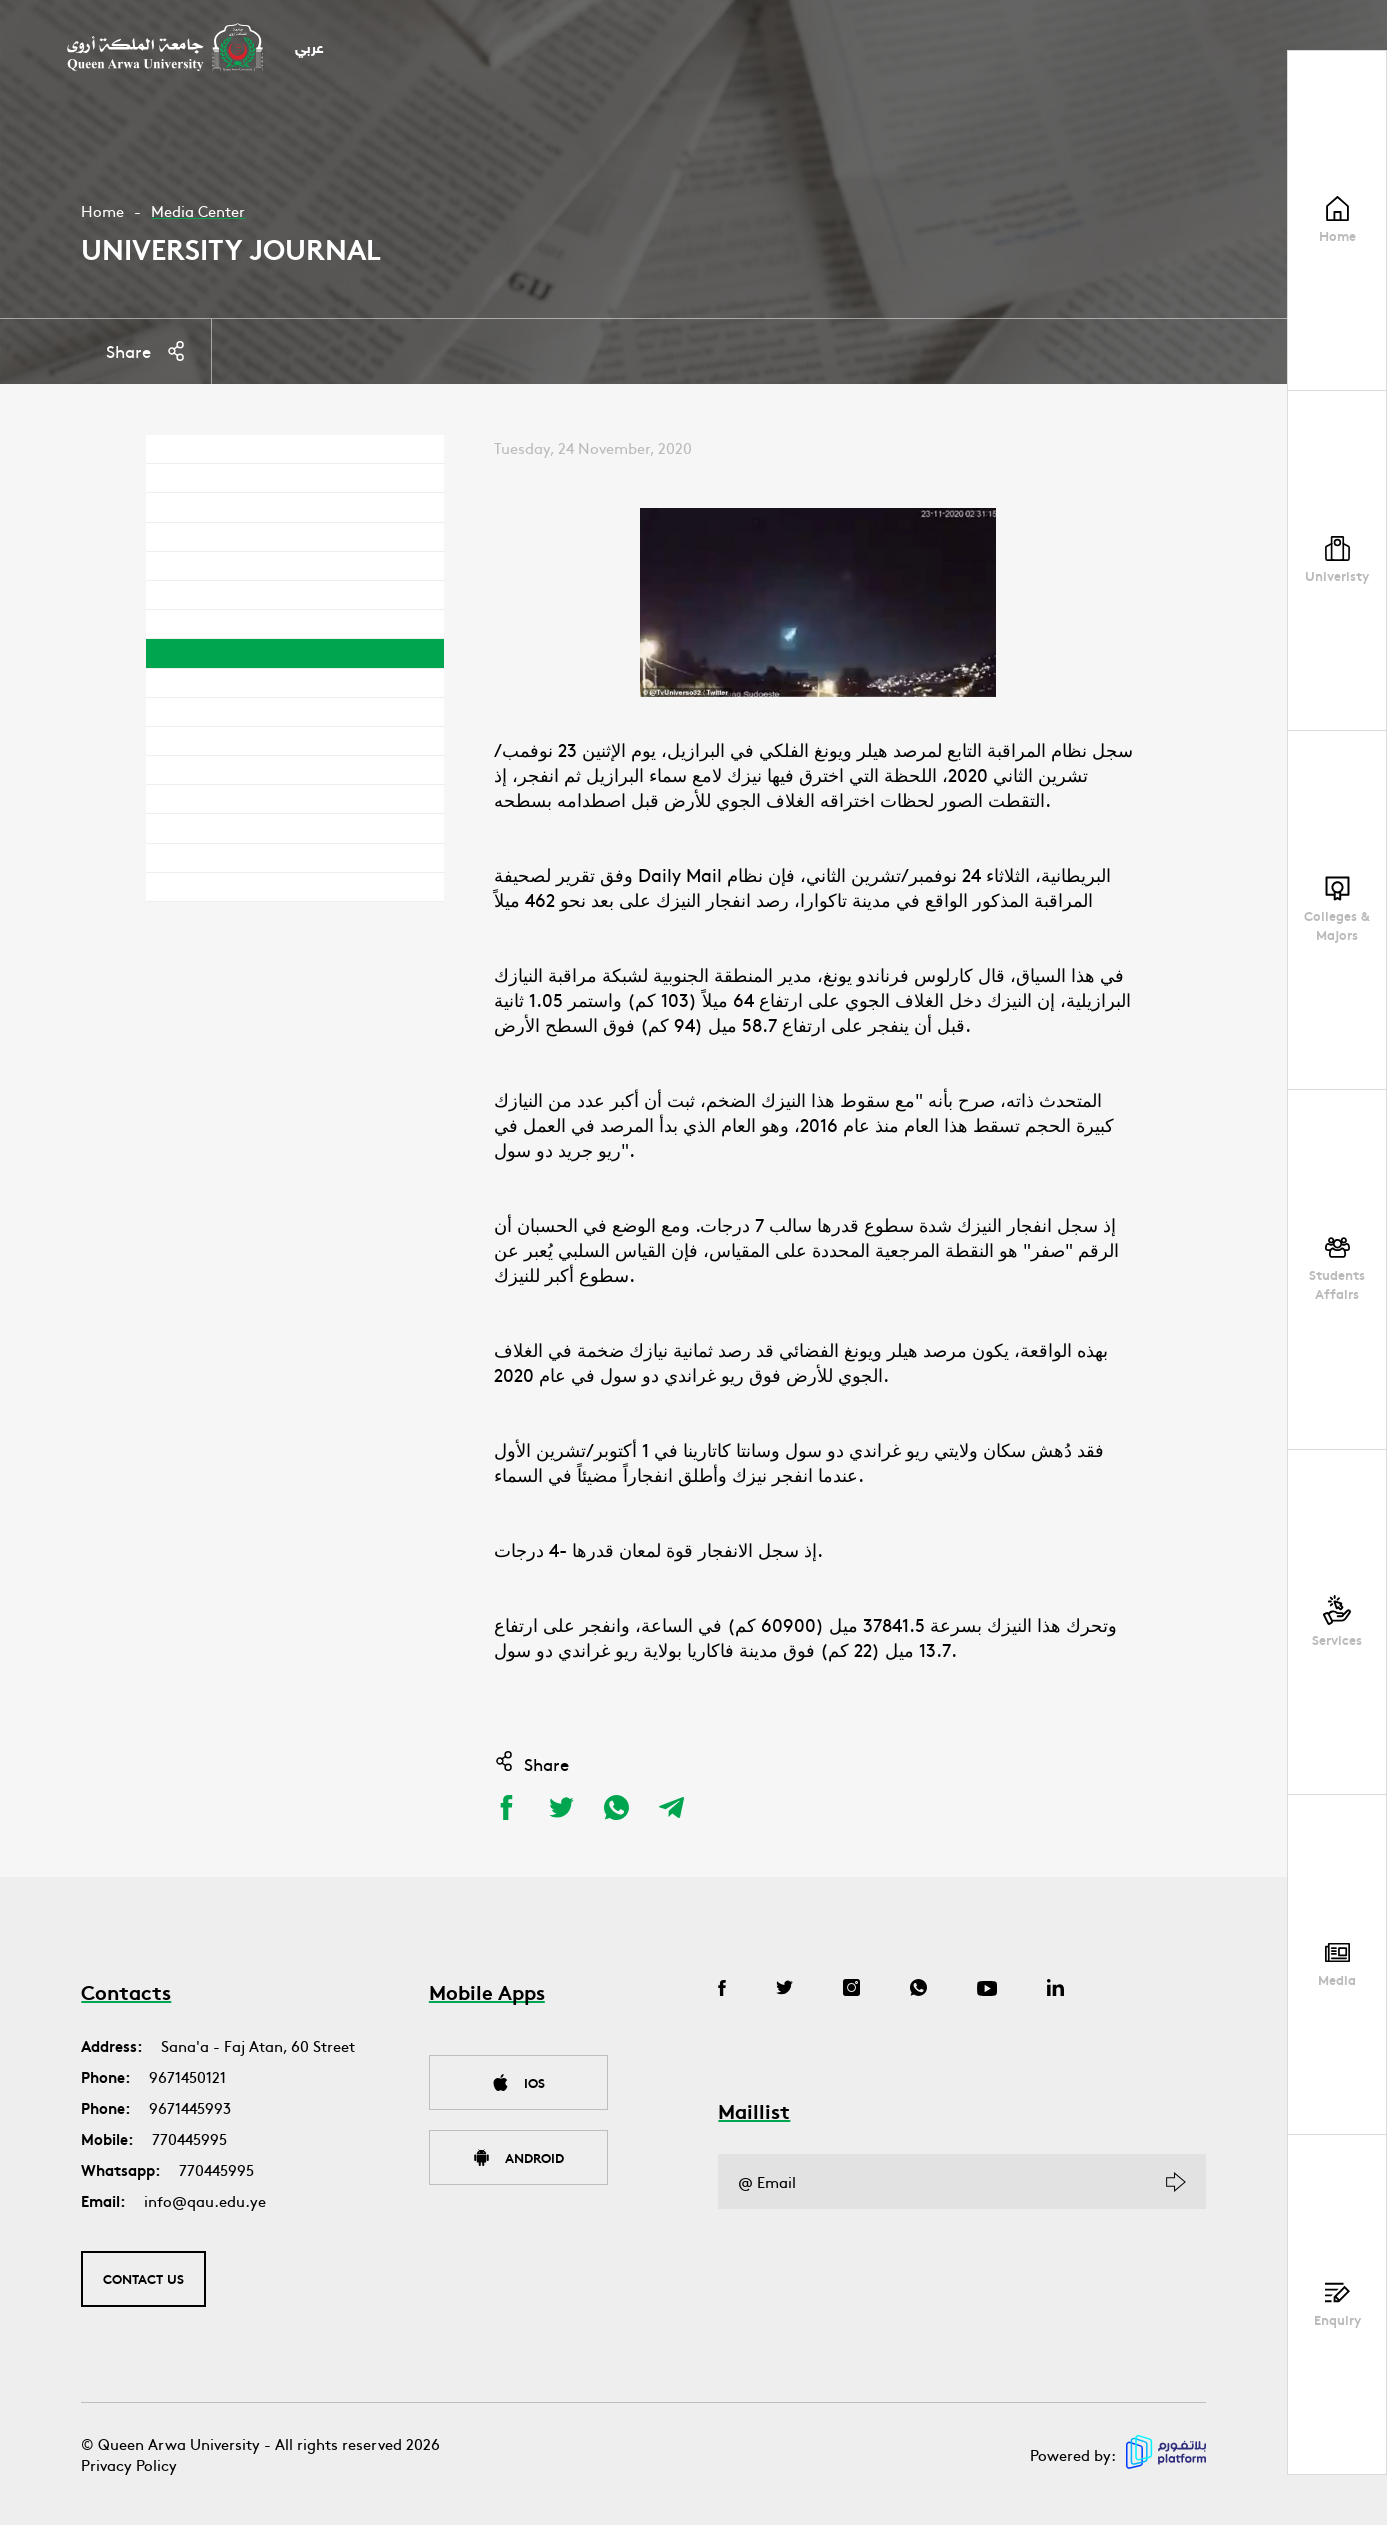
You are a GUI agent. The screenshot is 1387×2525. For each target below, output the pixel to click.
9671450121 (187, 2076)
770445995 (189, 2138)
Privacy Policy (129, 2464)
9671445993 (190, 2107)
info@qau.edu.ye (205, 2200)
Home (102, 210)
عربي (309, 49)
